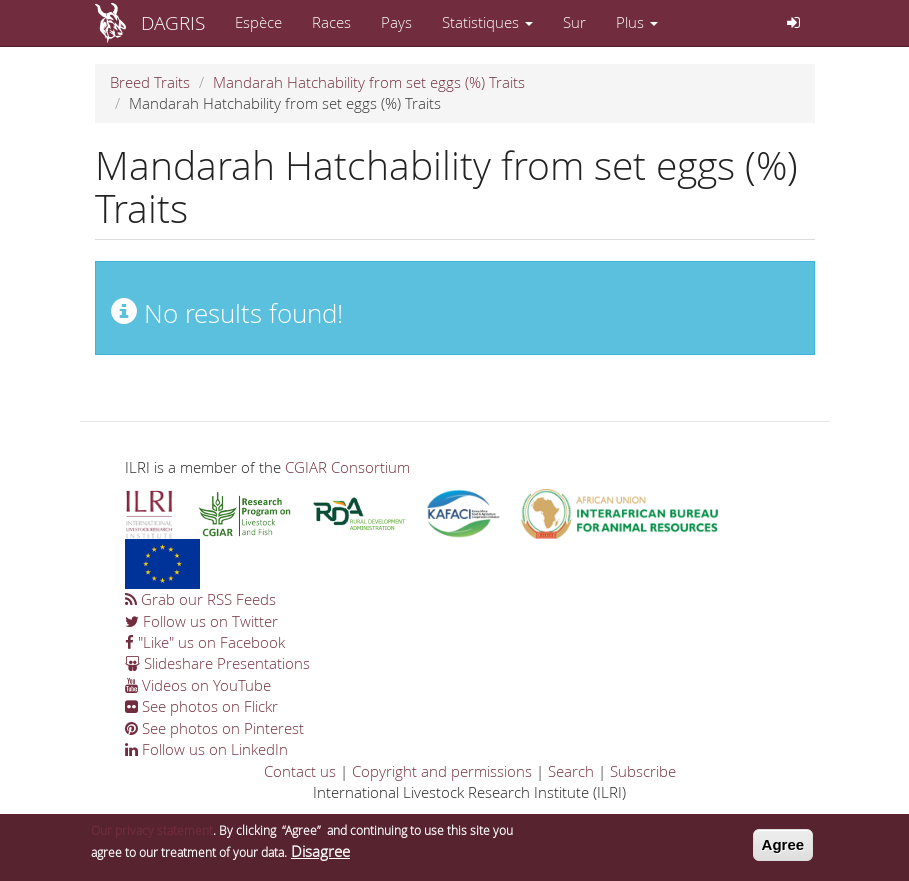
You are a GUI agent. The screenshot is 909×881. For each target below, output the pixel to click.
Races (331, 22)
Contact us (300, 771)
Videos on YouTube (198, 685)
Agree (783, 844)
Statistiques (487, 22)
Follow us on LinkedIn (206, 749)
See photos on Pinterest (214, 728)
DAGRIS (173, 22)
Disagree (320, 851)
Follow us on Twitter (201, 621)
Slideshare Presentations (217, 663)
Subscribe (643, 771)
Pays (396, 22)
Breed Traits (150, 82)
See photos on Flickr (201, 706)
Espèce (258, 22)
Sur (574, 22)
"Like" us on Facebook (205, 642)
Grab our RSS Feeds (200, 599)
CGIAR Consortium (347, 467)
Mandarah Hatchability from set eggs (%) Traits (369, 82)
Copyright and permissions (442, 771)
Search (571, 771)
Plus (637, 22)
